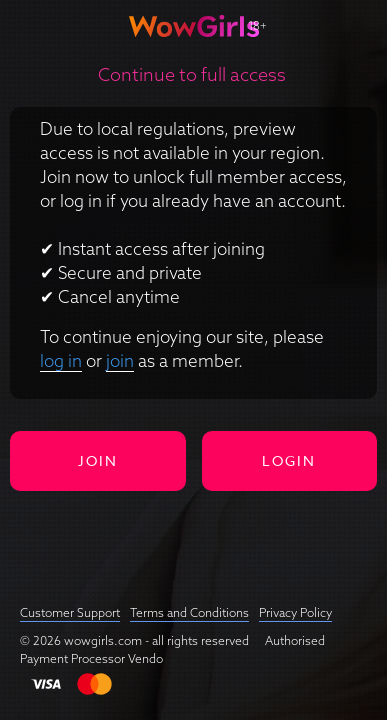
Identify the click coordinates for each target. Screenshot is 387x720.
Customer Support (70, 612)
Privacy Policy (295, 612)
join (120, 360)
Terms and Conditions (189, 612)
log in (61, 360)
